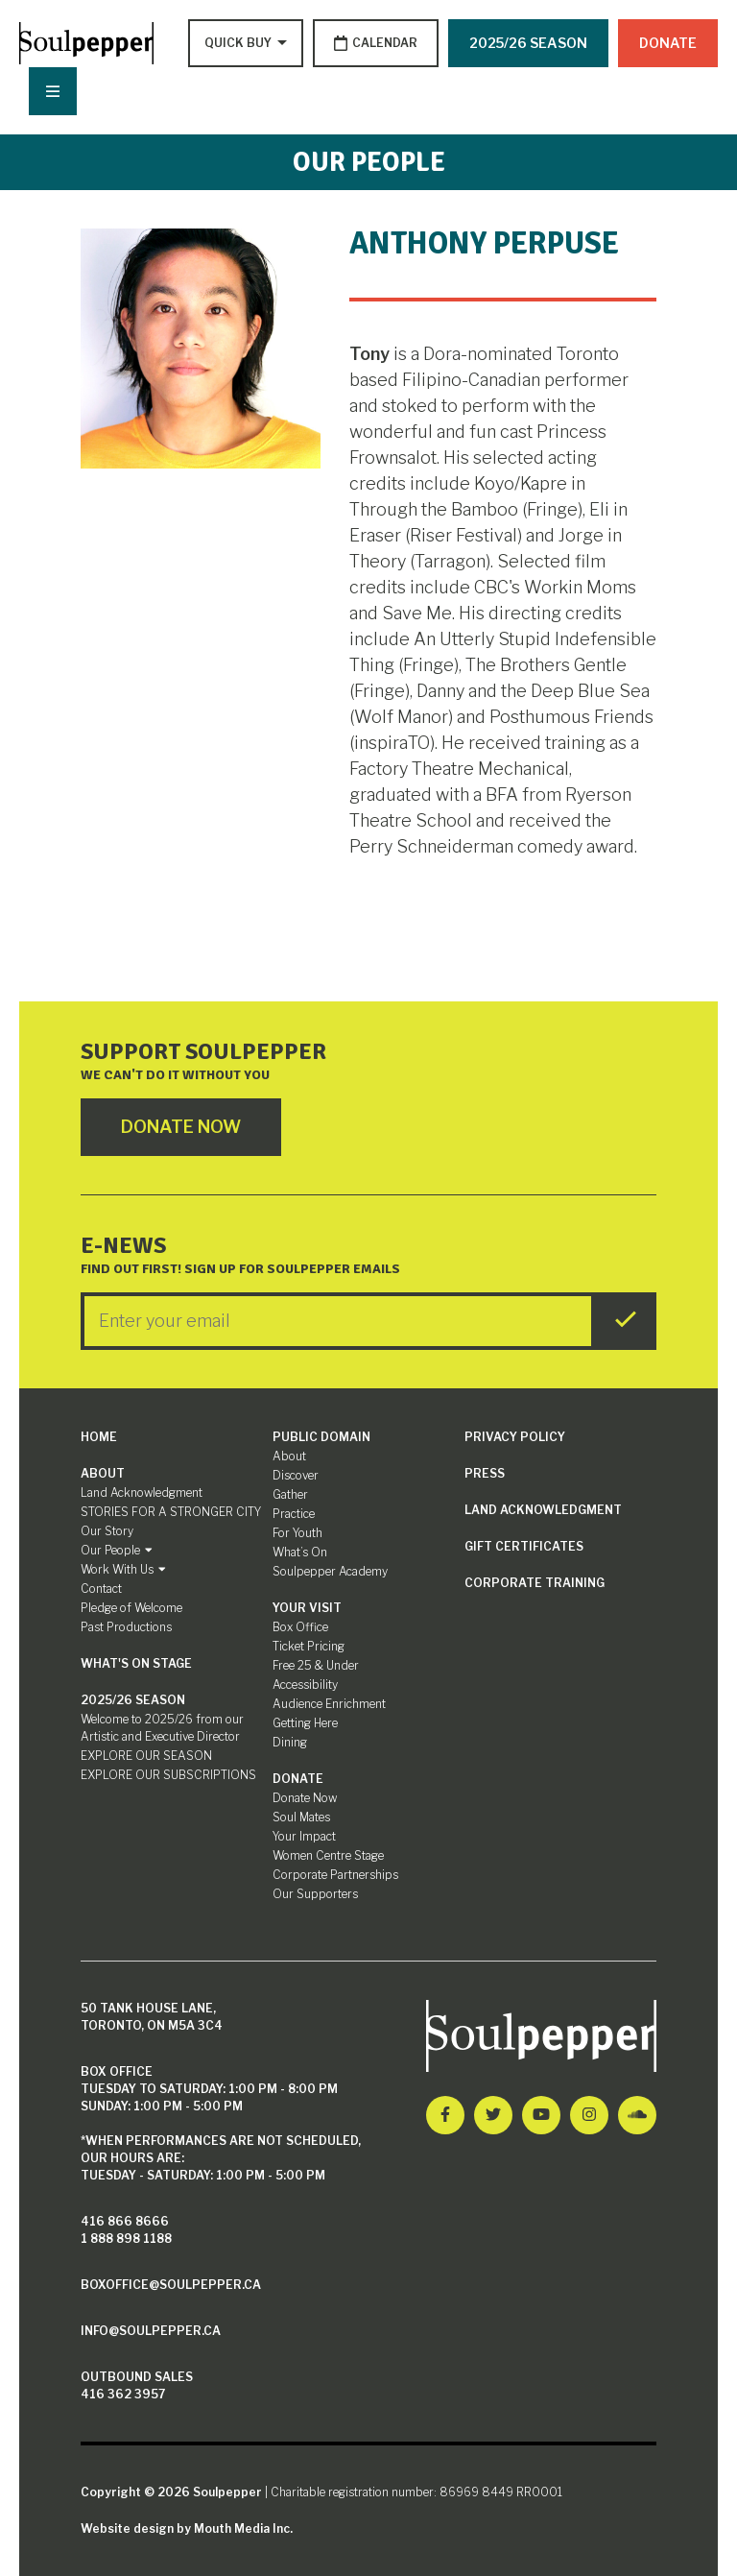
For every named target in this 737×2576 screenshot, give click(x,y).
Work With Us (123, 1569)
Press (484, 1473)
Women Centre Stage (328, 1855)
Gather (290, 1494)
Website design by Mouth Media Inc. (187, 2528)
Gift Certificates (523, 1546)
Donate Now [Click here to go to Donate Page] (181, 1127)
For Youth (297, 1533)
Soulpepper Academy (330, 1571)
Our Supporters (315, 1894)
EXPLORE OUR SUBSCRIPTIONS (168, 1775)
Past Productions (126, 1627)
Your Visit (307, 1608)
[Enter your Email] (338, 1321)
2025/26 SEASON (528, 43)
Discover (296, 1475)
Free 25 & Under (316, 1665)
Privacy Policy (514, 1437)
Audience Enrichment (329, 1704)
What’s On (300, 1552)
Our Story (107, 1531)
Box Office (300, 1627)
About (103, 1473)
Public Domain (321, 1437)
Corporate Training (534, 1583)
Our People (117, 1550)
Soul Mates (301, 1817)
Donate (668, 43)
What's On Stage (136, 1663)
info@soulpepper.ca (151, 2330)
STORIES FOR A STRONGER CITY (171, 1512)
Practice (294, 1513)
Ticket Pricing (309, 1646)
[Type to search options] (239, 43)
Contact (101, 1588)
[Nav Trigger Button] (53, 91)
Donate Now (305, 1798)
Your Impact (304, 1836)
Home (99, 1437)
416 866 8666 (125, 2221)
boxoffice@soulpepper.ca (171, 2284)
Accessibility (305, 1684)
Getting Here (305, 1723)
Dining (290, 1742)
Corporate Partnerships (335, 1874)
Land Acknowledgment (141, 1492)
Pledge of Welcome (131, 1608)
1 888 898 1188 (126, 2238)
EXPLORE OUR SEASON (146, 1755)
